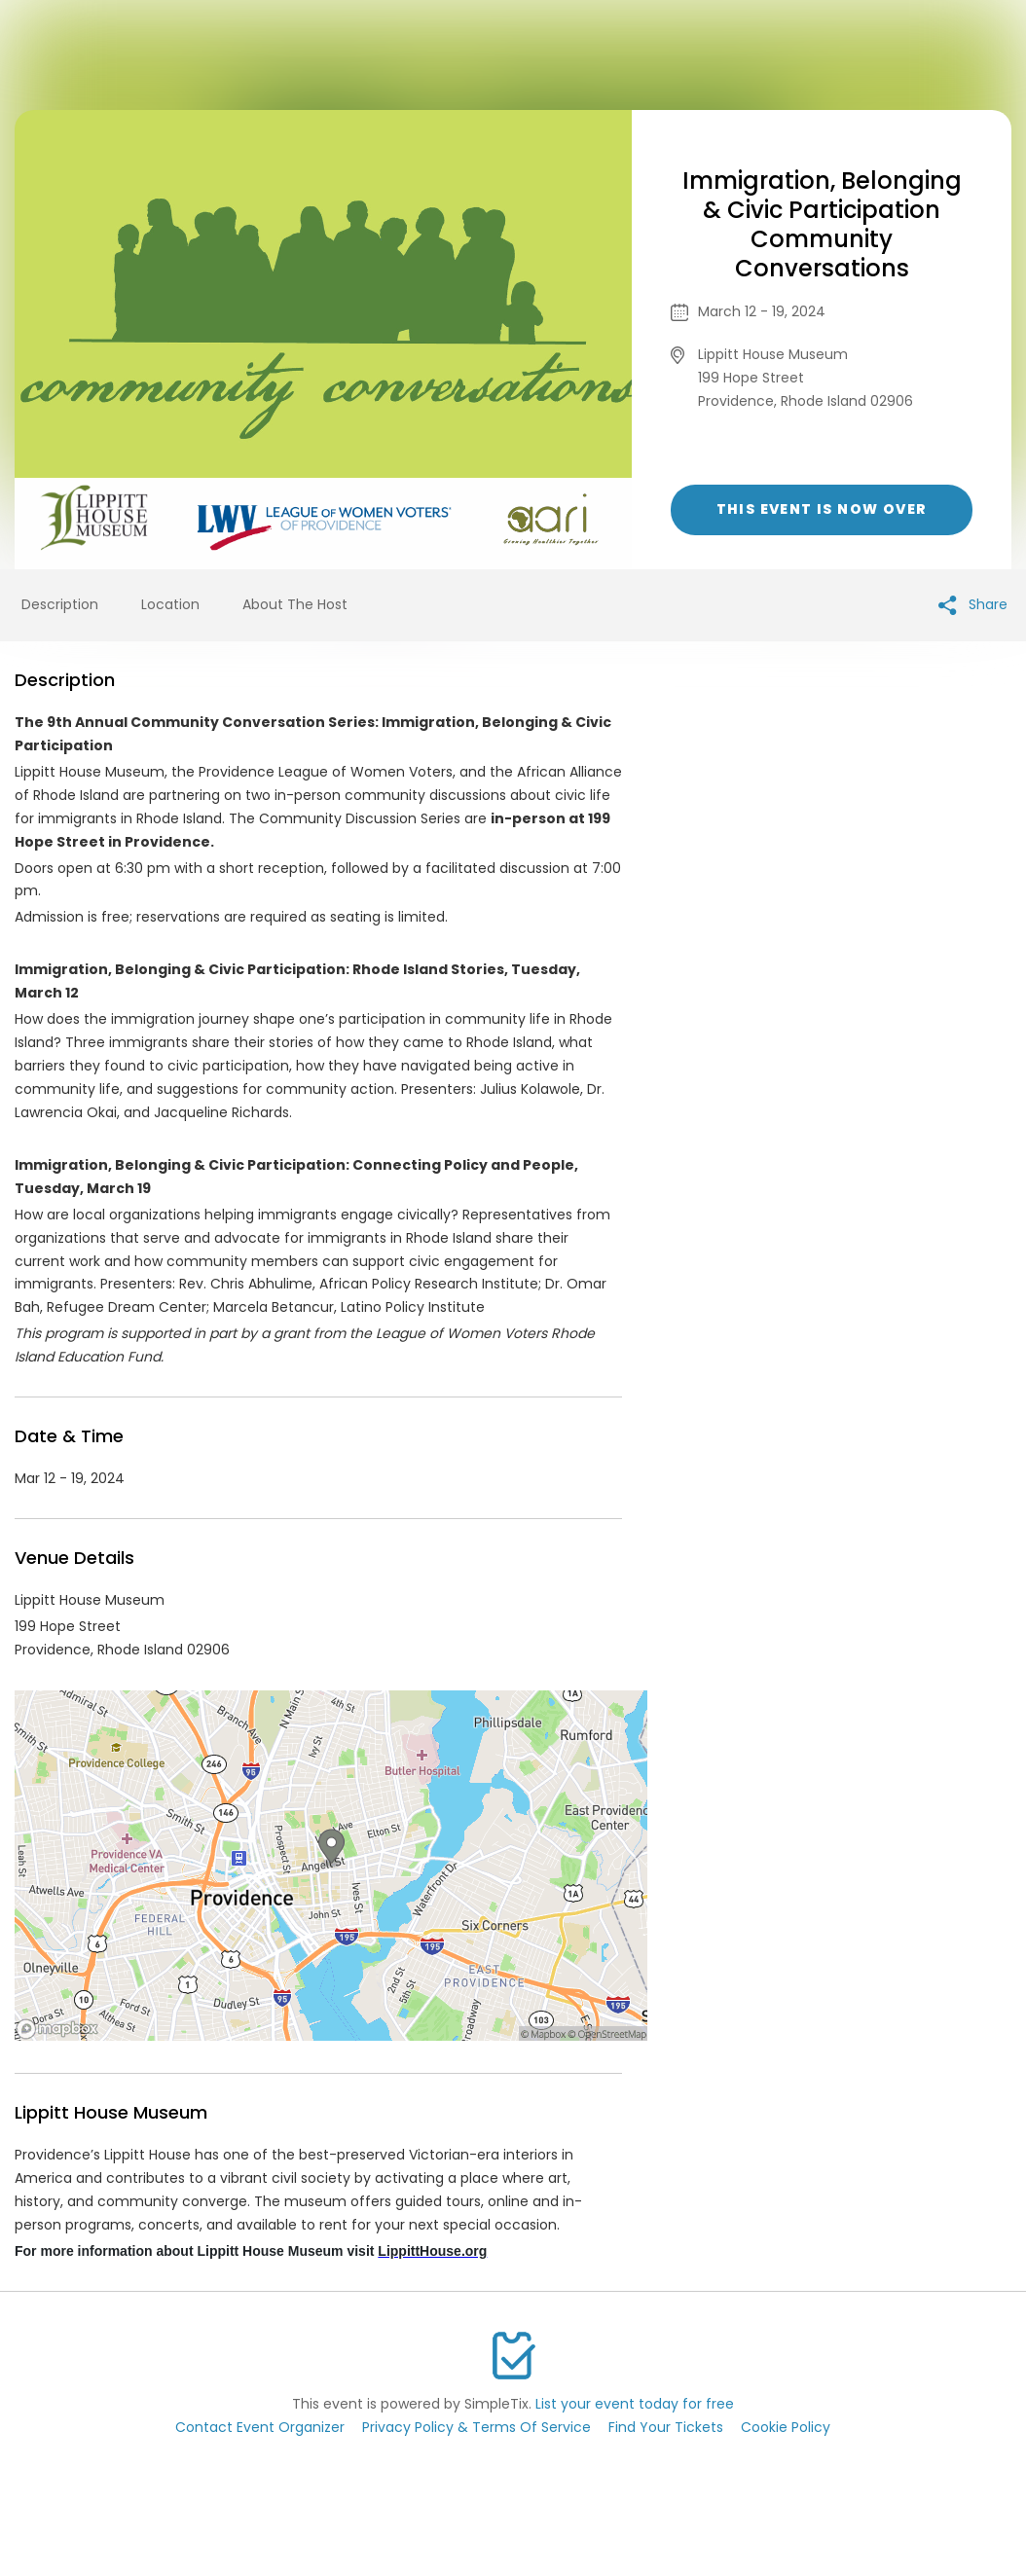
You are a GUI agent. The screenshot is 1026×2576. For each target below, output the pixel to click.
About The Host (295, 604)
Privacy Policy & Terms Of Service (476, 2427)
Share (973, 605)
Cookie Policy (785, 2427)
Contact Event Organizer (260, 2427)
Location (170, 604)
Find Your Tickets (665, 2427)
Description (59, 604)
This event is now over (822, 509)
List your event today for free (634, 2403)
